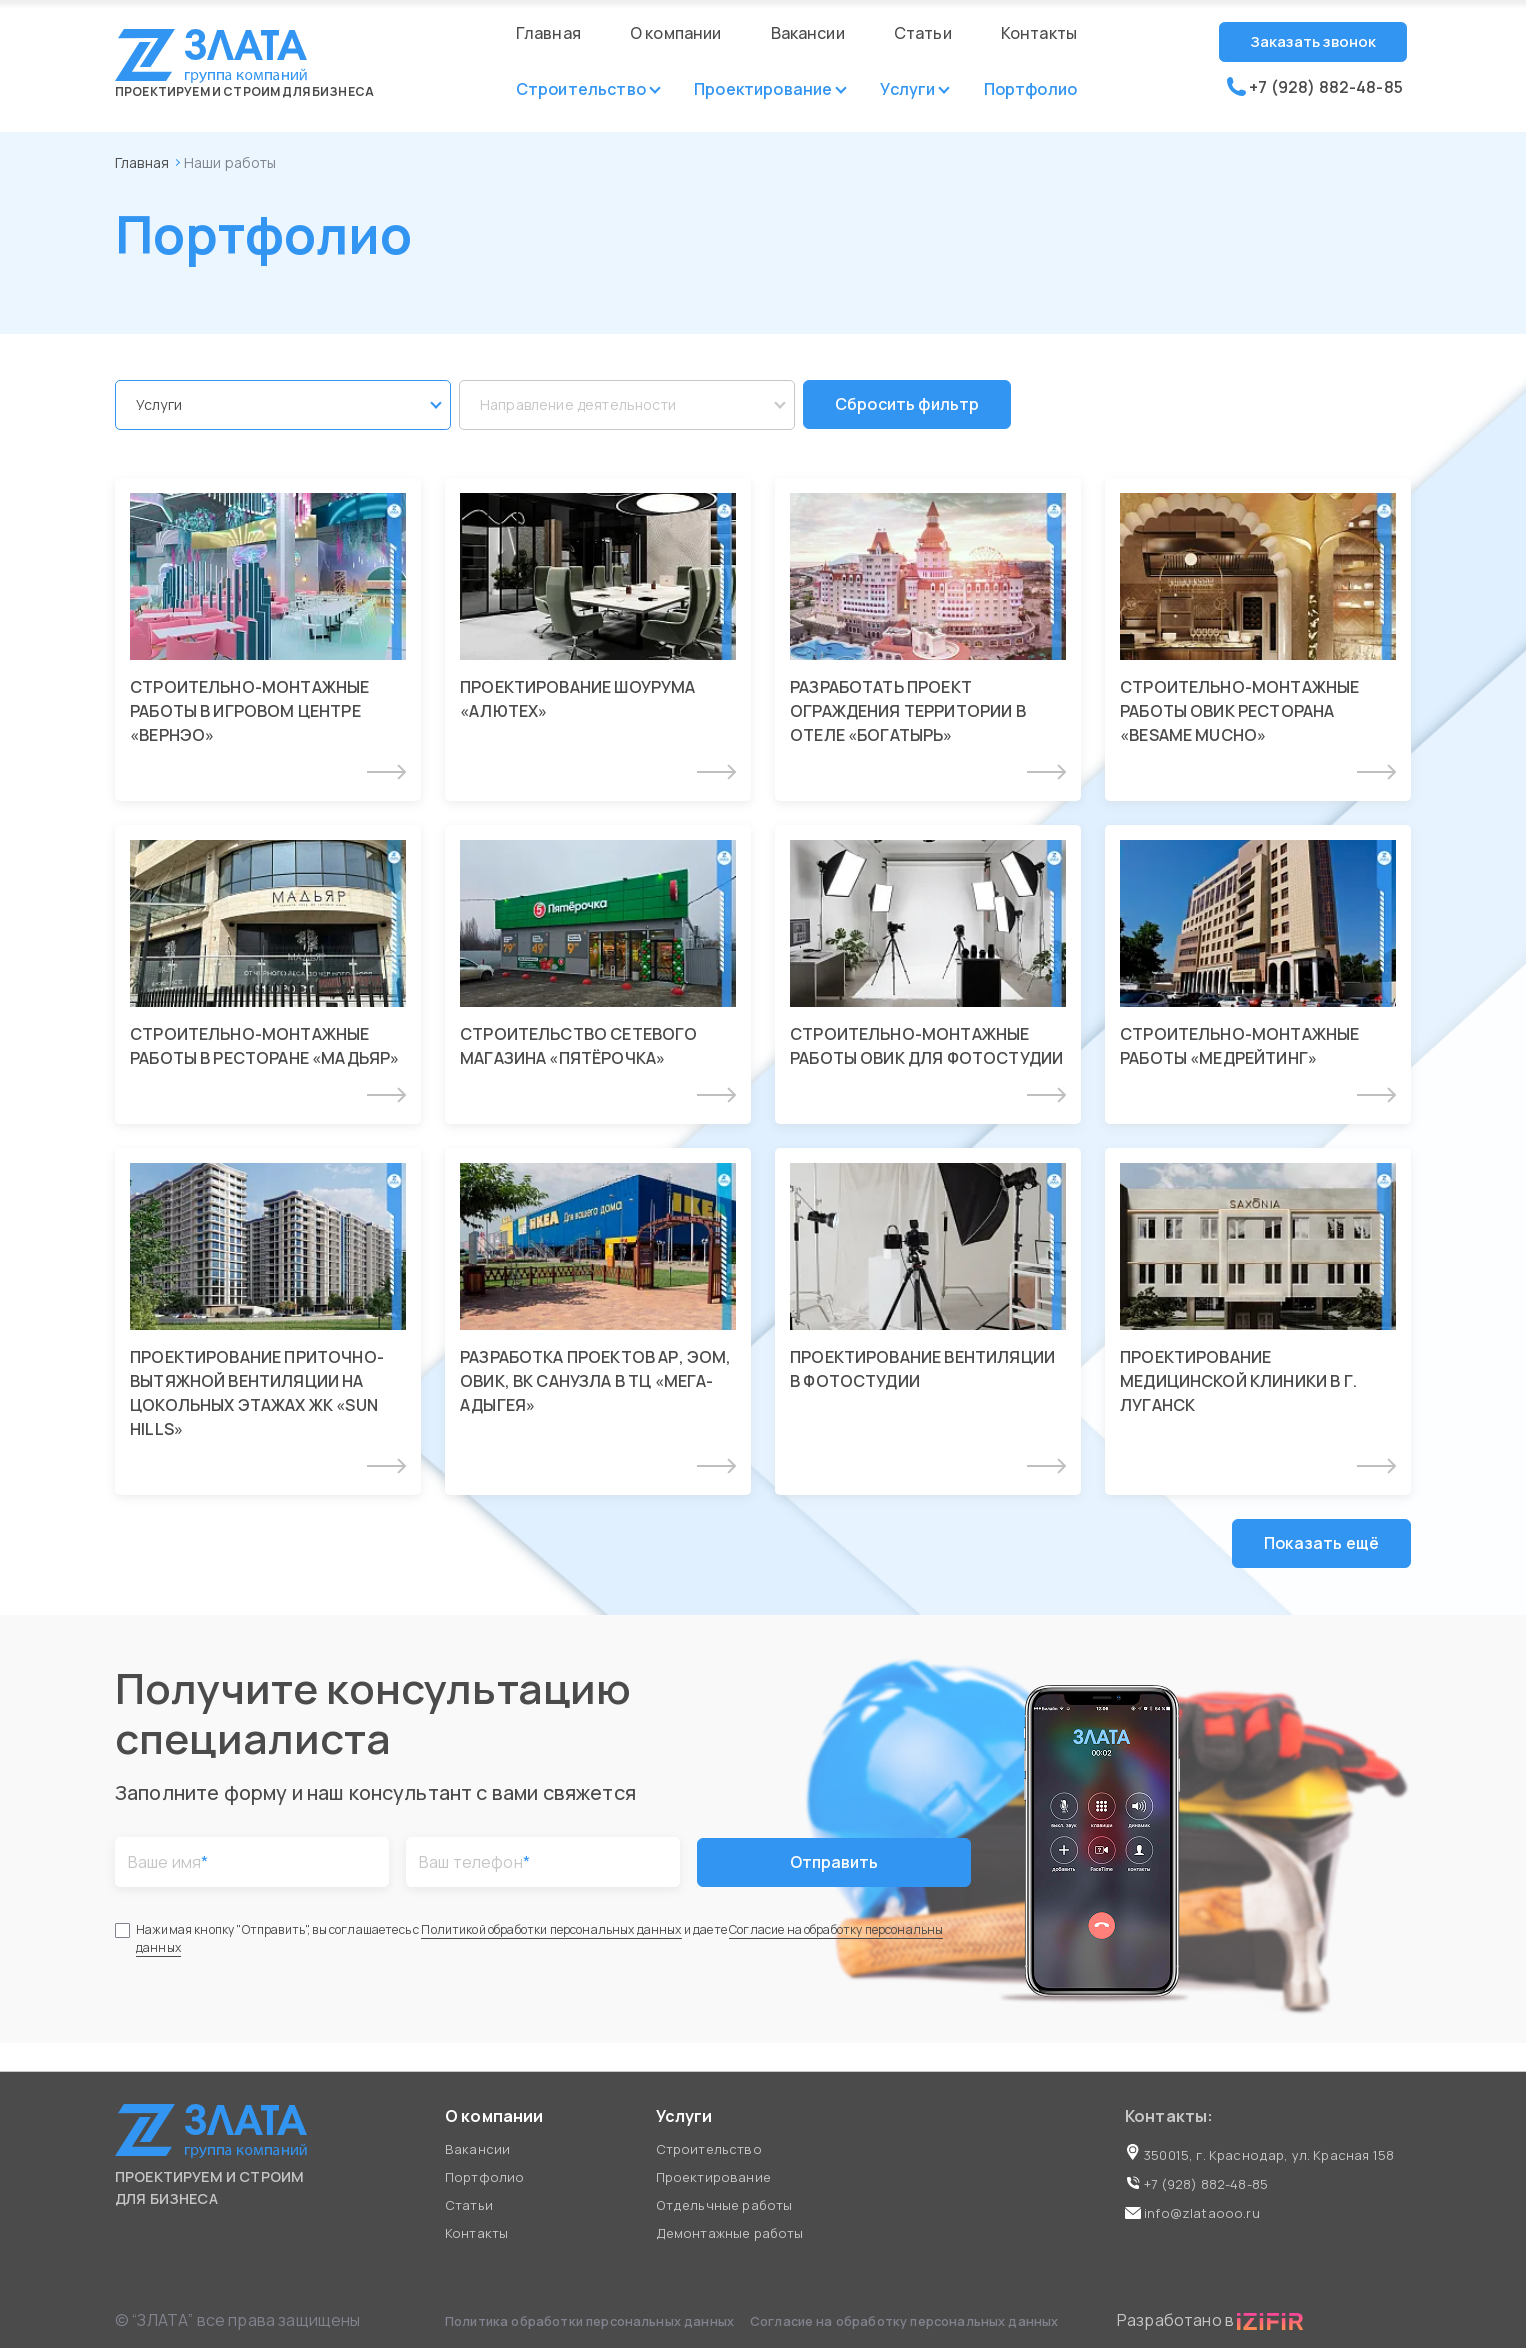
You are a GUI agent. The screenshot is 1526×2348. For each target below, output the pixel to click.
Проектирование (763, 89)
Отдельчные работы (724, 2205)
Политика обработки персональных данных (591, 2321)
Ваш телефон (474, 1867)
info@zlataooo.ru (1192, 2212)
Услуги (907, 89)
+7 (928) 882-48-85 (1315, 87)
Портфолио (1030, 89)
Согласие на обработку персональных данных (904, 2321)
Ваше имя (168, 1867)
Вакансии (808, 33)
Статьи (923, 33)
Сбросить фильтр (908, 407)
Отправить (834, 1867)
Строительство (581, 89)
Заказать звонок (1313, 41)
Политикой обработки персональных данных (551, 1934)
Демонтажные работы (730, 2233)
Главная (548, 33)
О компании (676, 33)
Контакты (1039, 33)
